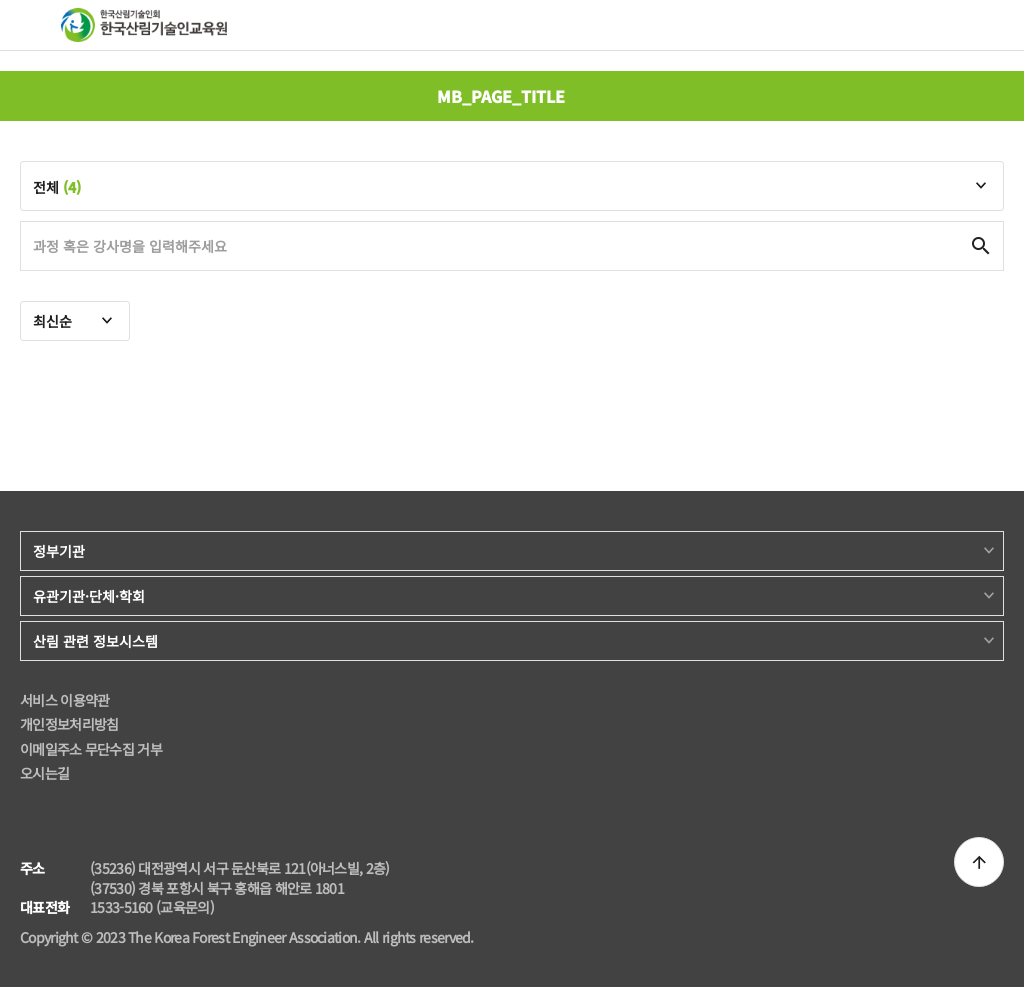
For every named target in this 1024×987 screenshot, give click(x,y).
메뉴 (32, 24)
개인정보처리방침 (69, 724)
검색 (947, 24)
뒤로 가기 (30, 96)
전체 (57, 187)
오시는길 (44, 773)
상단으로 (979, 862)
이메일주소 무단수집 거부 (91, 749)
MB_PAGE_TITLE (501, 96)
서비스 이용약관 (64, 700)
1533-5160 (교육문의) (152, 907)
